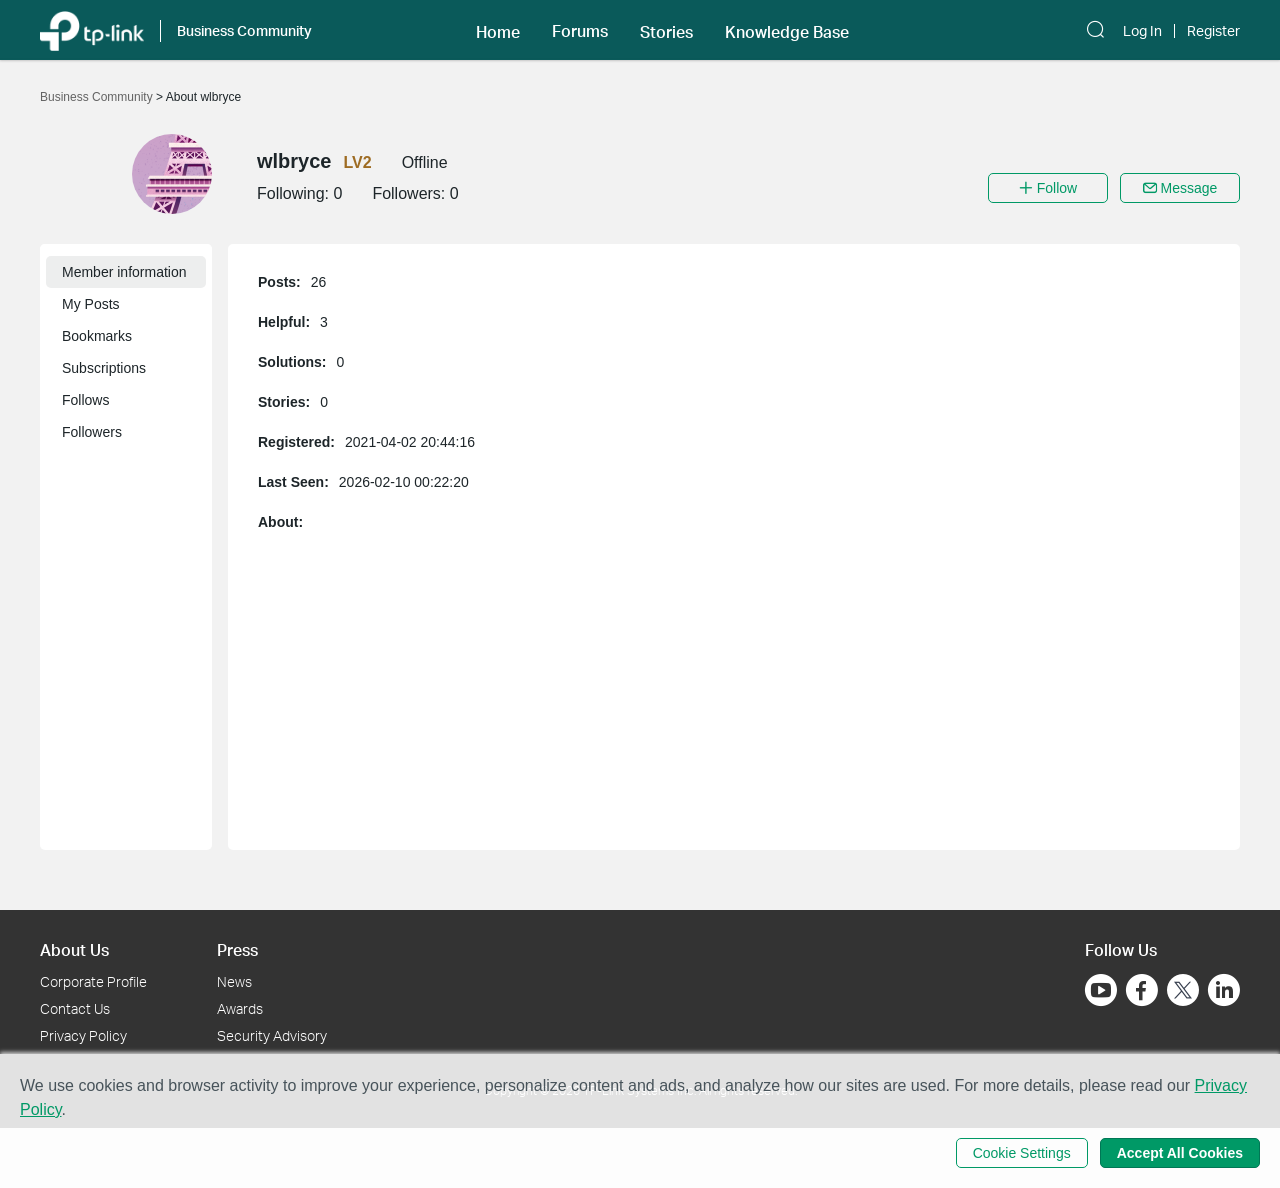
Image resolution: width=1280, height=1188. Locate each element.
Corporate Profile (93, 981)
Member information (124, 272)
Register (1213, 31)
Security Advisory (272, 1035)
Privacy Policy (83, 1035)
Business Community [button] (244, 30)
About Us (74, 949)
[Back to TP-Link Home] (92, 29)
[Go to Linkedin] (1224, 990)
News (234, 981)
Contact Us (75, 1008)
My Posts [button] (91, 304)
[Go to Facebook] (1142, 990)
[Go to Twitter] (1183, 992)
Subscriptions (104, 368)
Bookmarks (97, 336)
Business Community (98, 97)
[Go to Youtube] (1101, 990)
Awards (240, 1008)
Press (237, 949)
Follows (85, 400)
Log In (1142, 31)
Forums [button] (580, 31)
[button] (498, 30)
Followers (92, 432)
